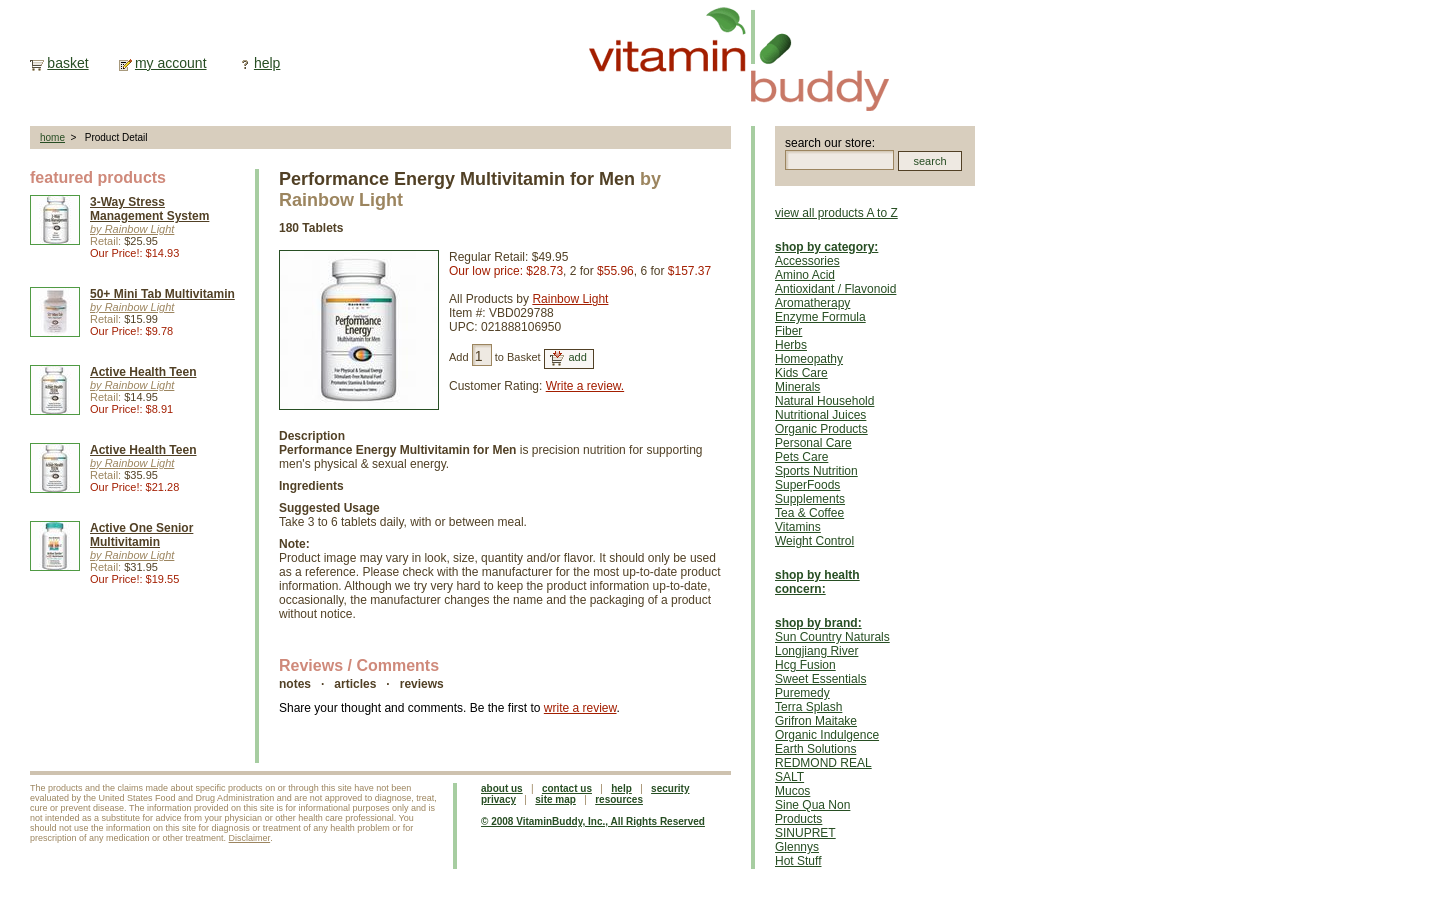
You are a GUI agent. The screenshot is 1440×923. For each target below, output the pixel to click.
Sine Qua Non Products (812, 812)
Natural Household (824, 401)
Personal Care (813, 443)
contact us (567, 788)
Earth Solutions (815, 749)
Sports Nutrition (816, 471)
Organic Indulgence (827, 735)
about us (502, 788)
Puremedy (802, 693)
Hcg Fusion (805, 665)
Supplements (810, 499)
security (670, 788)
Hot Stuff (798, 861)
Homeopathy (809, 359)
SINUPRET (805, 833)
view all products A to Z (836, 213)
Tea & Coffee (809, 513)
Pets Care (801, 457)
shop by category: (826, 247)
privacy (498, 799)
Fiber (788, 331)
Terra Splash (808, 707)
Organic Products (821, 429)
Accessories (807, 261)
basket (67, 63)
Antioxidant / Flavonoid (835, 289)
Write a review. (585, 386)
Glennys (797, 847)
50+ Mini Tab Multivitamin (162, 294)
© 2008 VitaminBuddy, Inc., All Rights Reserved (593, 821)
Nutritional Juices (820, 415)
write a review (580, 708)
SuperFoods (807, 485)
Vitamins (798, 527)
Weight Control (814, 541)
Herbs (791, 345)
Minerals (797, 387)
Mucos (792, 791)
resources (619, 799)
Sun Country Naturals (832, 637)
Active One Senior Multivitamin (141, 535)
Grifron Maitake (816, 721)
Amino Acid (805, 275)
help (267, 63)
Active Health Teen (143, 372)
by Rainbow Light (132, 229)
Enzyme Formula (820, 317)
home (52, 137)
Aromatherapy (812, 303)
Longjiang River (816, 651)
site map (555, 799)
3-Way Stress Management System (149, 209)
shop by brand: (818, 623)
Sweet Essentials (820, 679)
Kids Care (801, 373)
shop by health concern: (817, 582)
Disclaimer (250, 838)
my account (171, 63)
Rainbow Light (570, 299)
